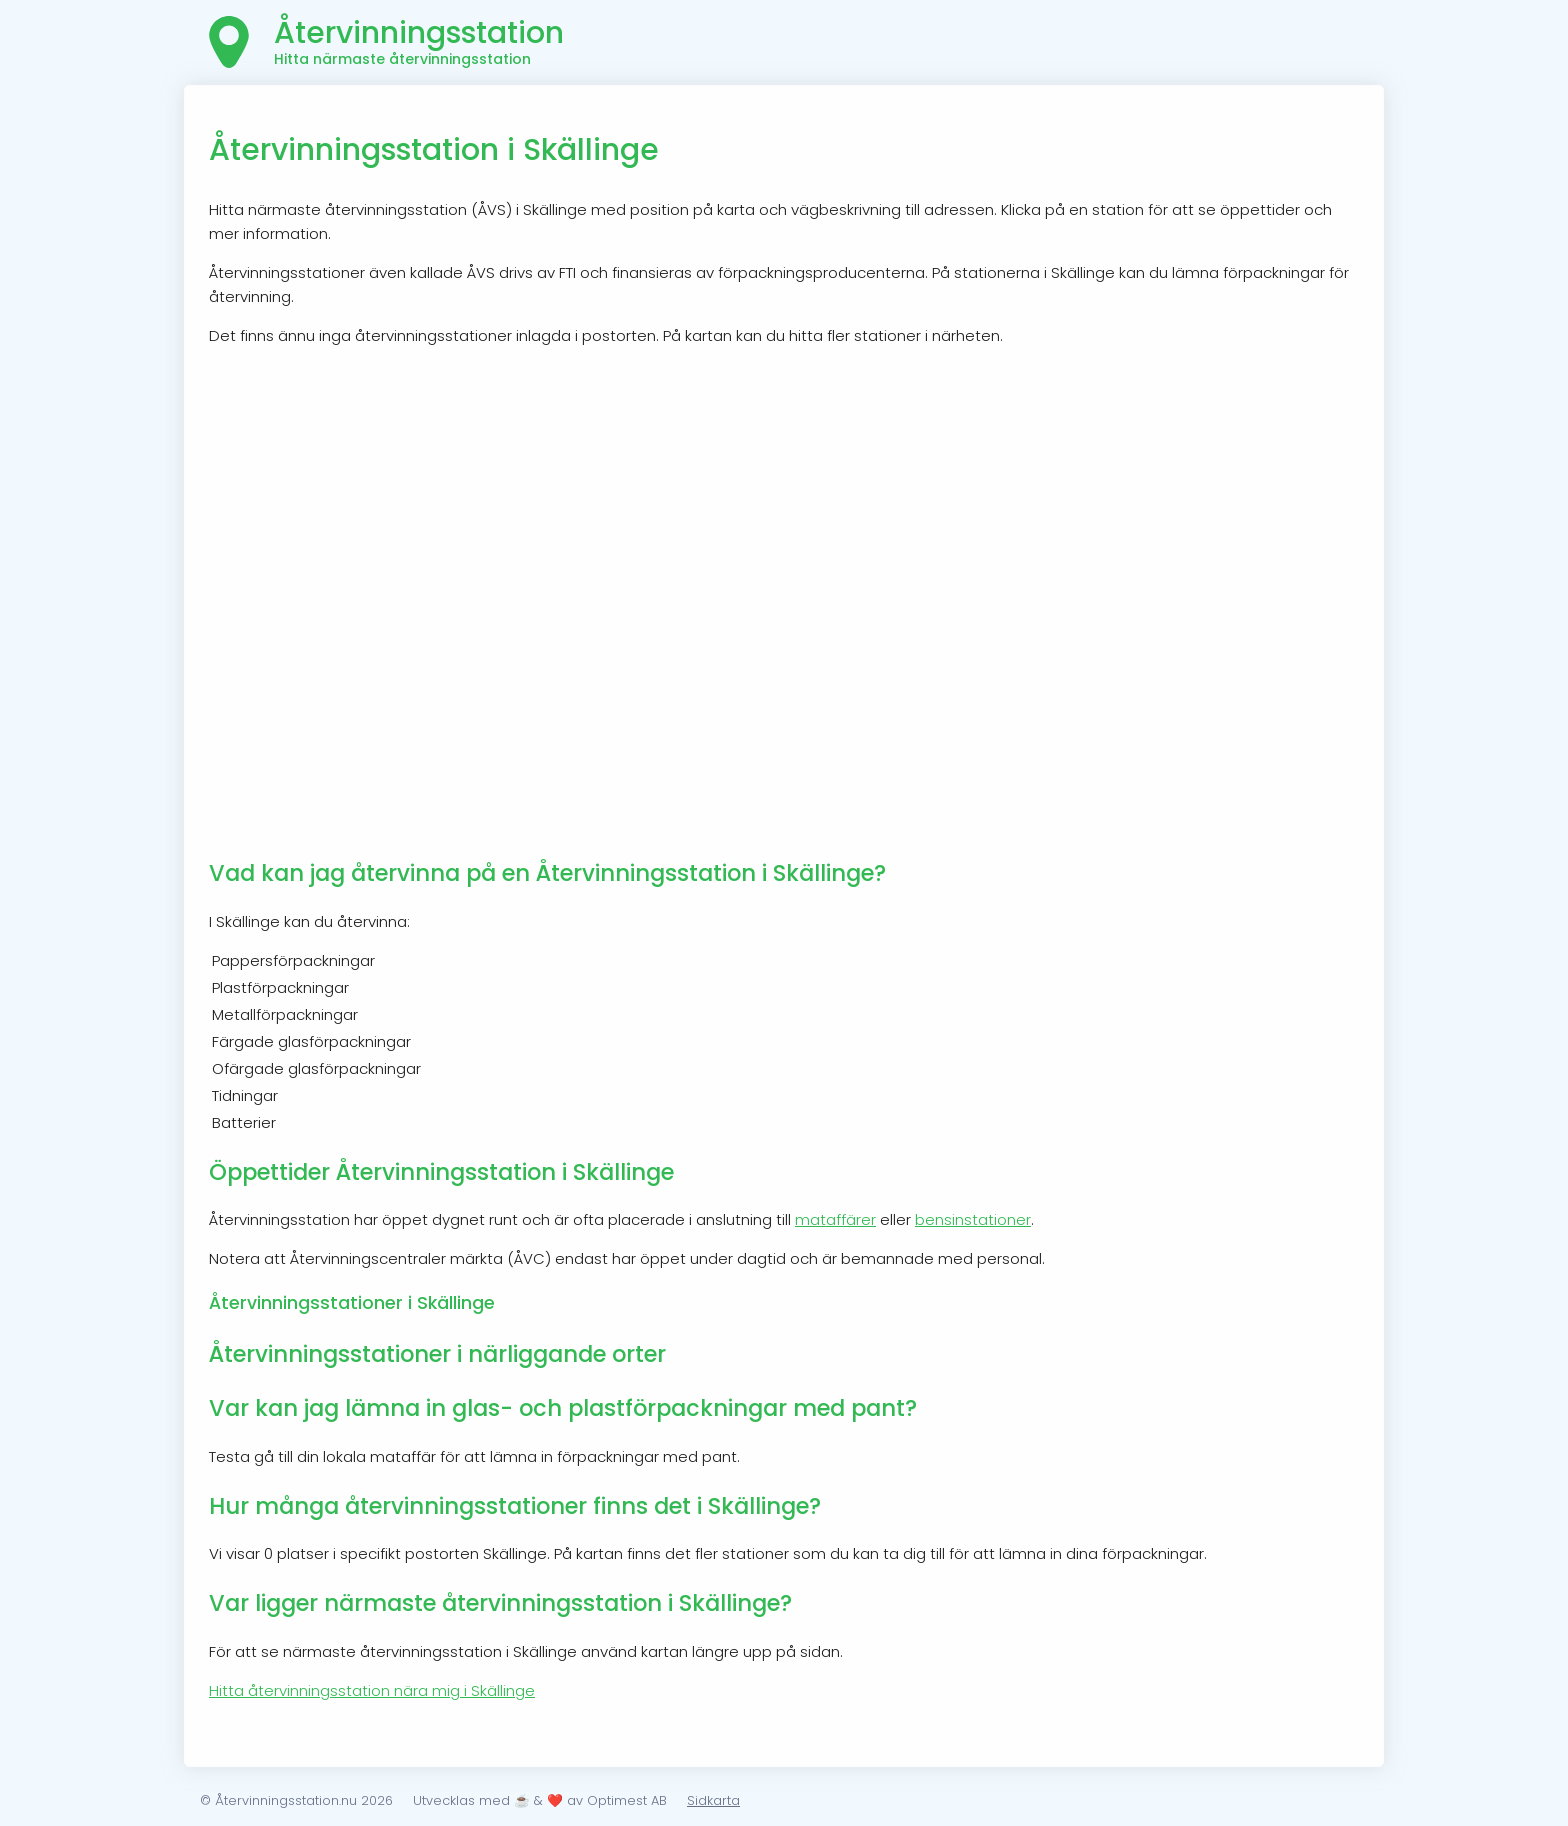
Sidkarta (713, 1800)
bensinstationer (973, 1219)
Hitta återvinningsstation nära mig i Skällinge (372, 1690)
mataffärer (835, 1219)
